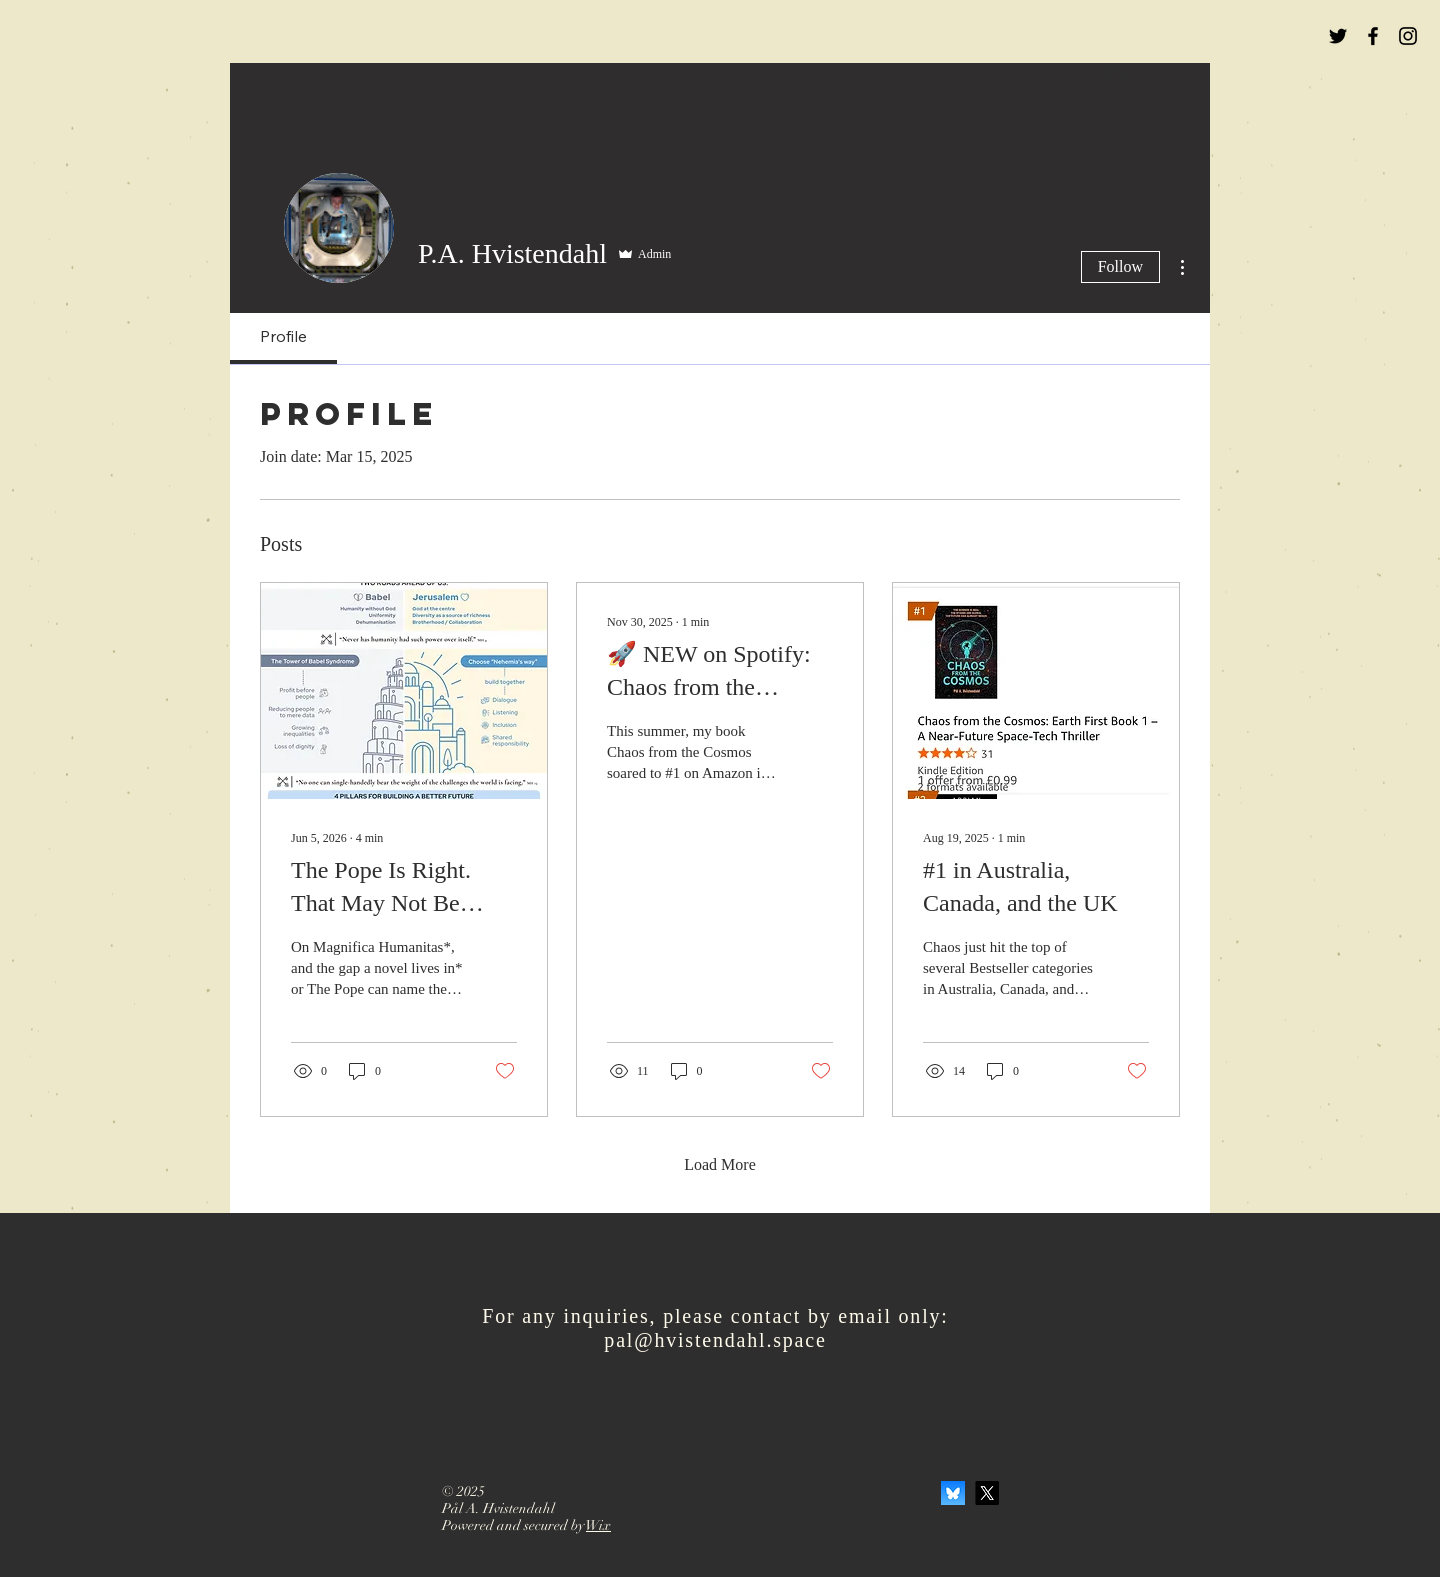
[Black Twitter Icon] (1338, 36)
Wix (598, 1525)
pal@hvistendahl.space (715, 1340)
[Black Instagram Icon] (1408, 36)
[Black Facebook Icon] (1373, 36)
